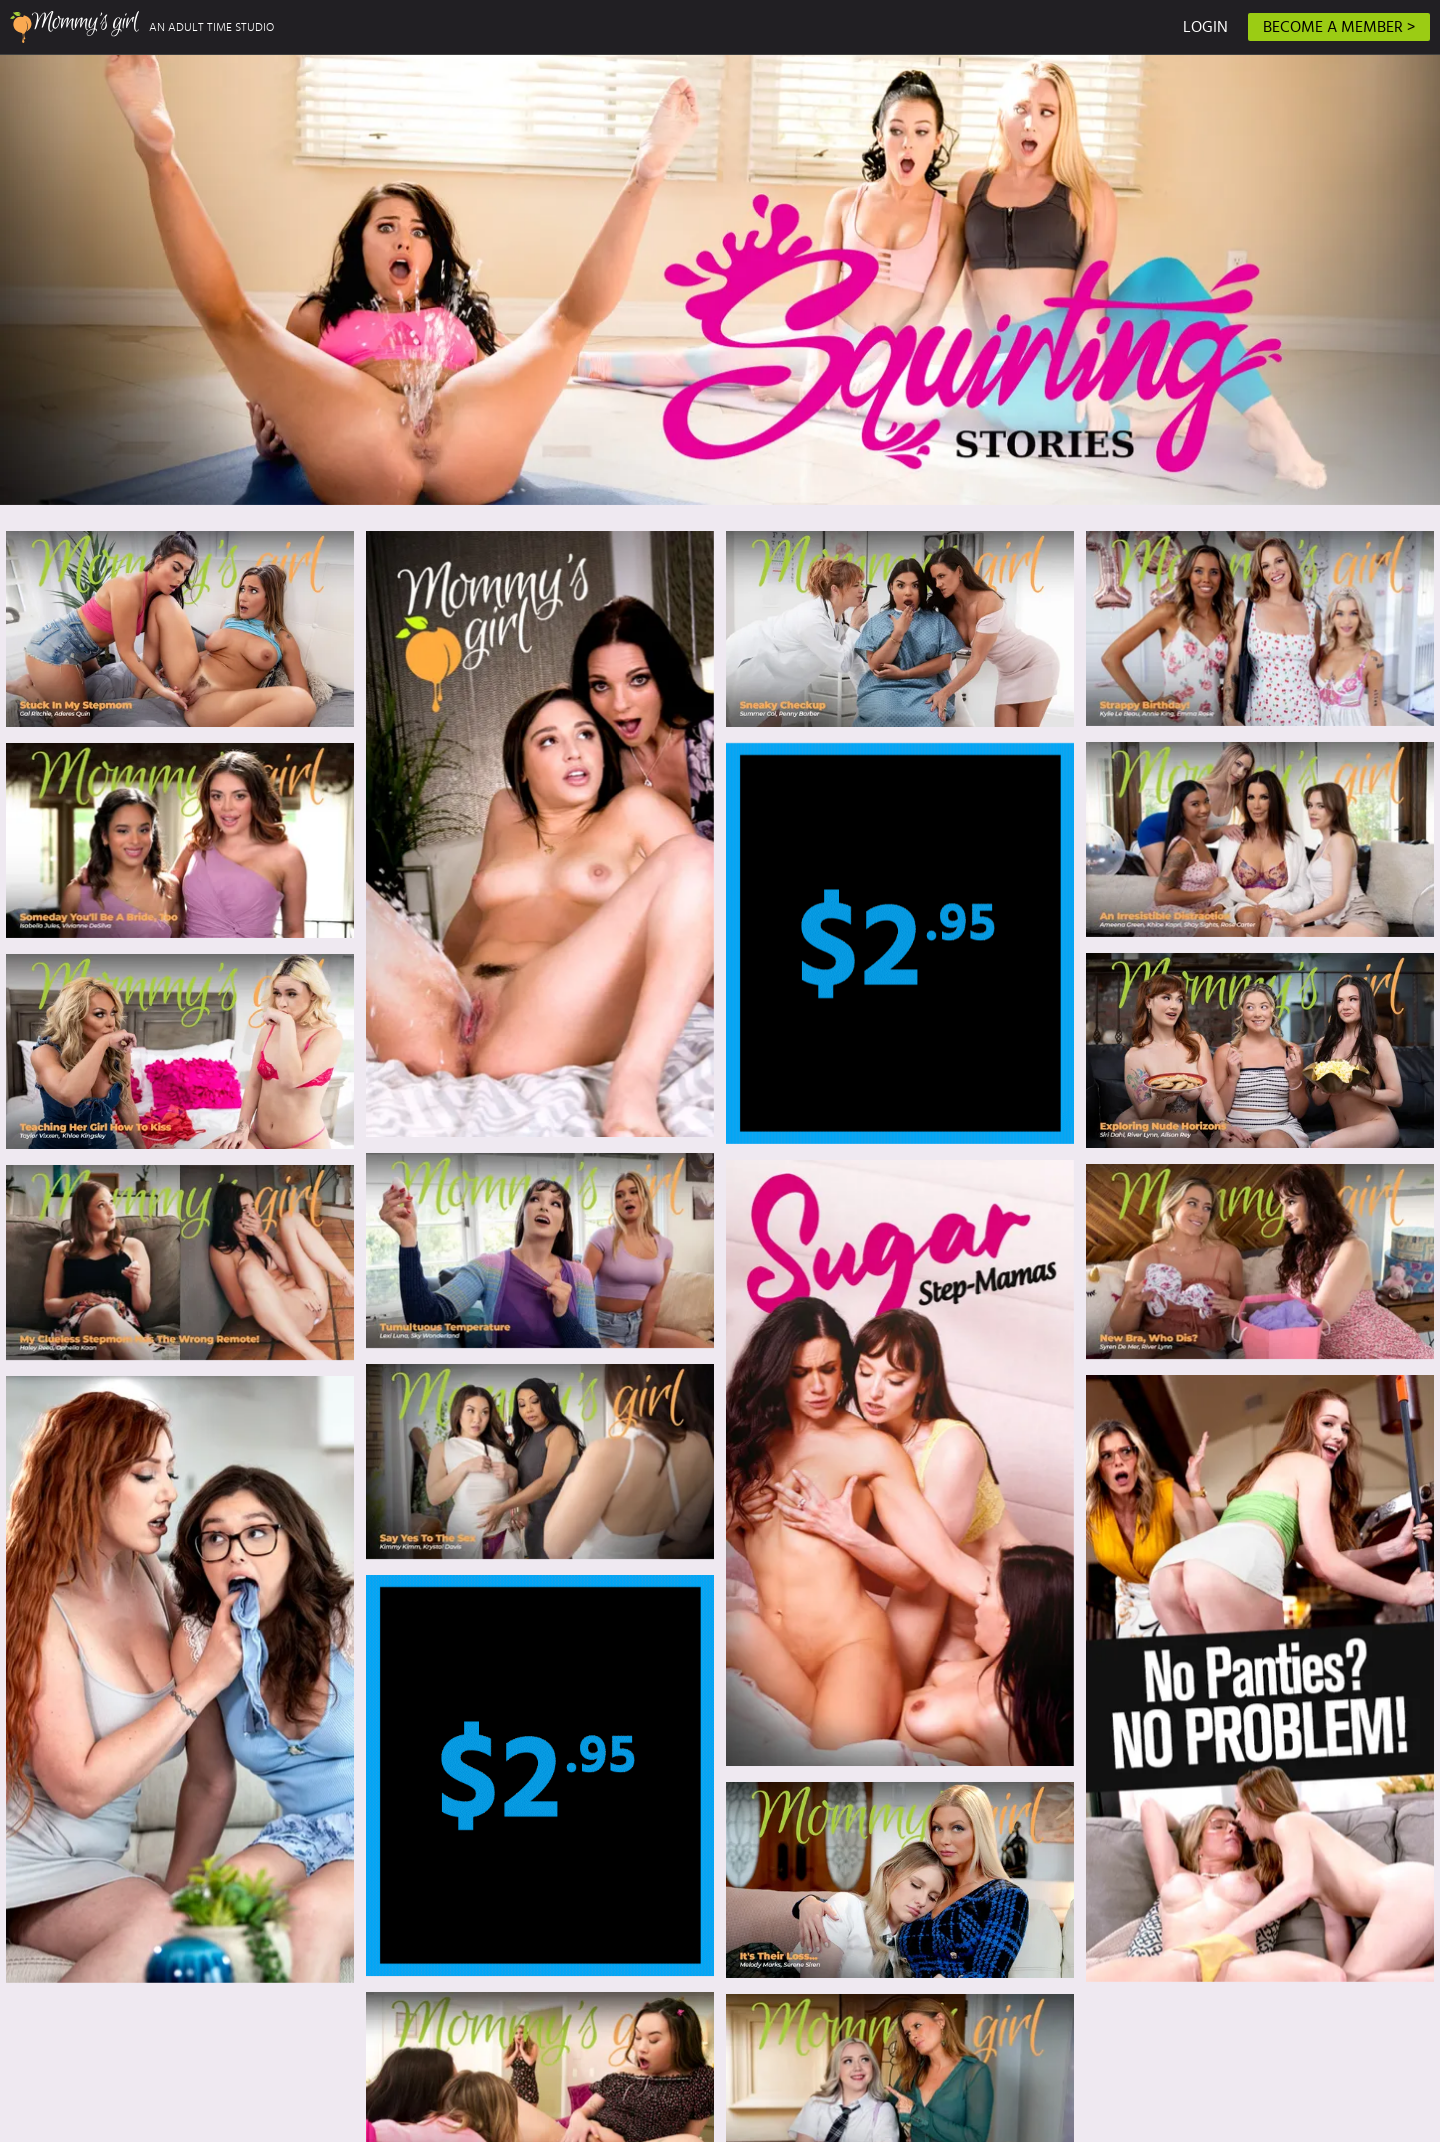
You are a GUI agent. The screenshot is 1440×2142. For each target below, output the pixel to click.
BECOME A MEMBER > (1339, 27)
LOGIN (1205, 27)
